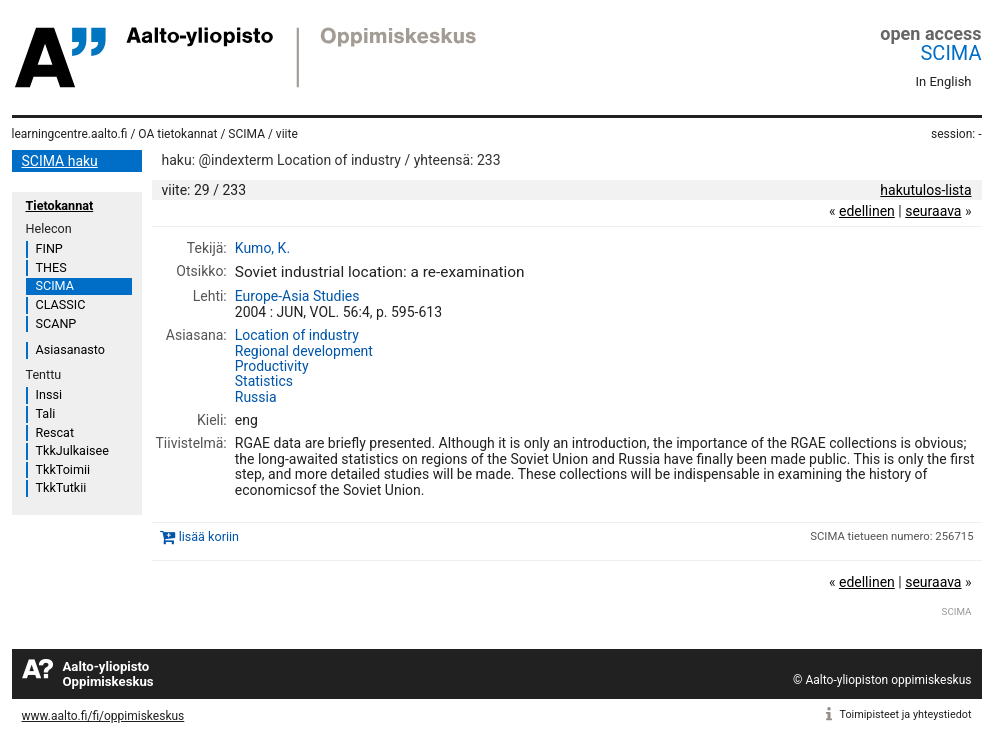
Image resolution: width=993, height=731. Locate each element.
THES (51, 267)
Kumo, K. (262, 248)
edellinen (867, 211)
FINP (49, 248)
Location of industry (297, 335)
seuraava (933, 211)
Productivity (272, 366)
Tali (46, 413)
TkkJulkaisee (72, 450)
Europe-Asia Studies (297, 296)
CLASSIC (61, 304)
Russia (256, 397)
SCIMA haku (60, 161)
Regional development (304, 351)
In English (944, 81)
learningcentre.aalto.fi (70, 134)
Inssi (49, 394)
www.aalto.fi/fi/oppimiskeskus (103, 716)
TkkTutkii (61, 487)
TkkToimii (63, 469)
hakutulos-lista (925, 190)
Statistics (264, 381)
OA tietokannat (177, 134)
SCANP (56, 323)
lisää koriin (209, 536)
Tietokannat (60, 205)
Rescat (55, 432)
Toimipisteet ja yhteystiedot (906, 714)
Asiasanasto (70, 349)
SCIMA (950, 53)
